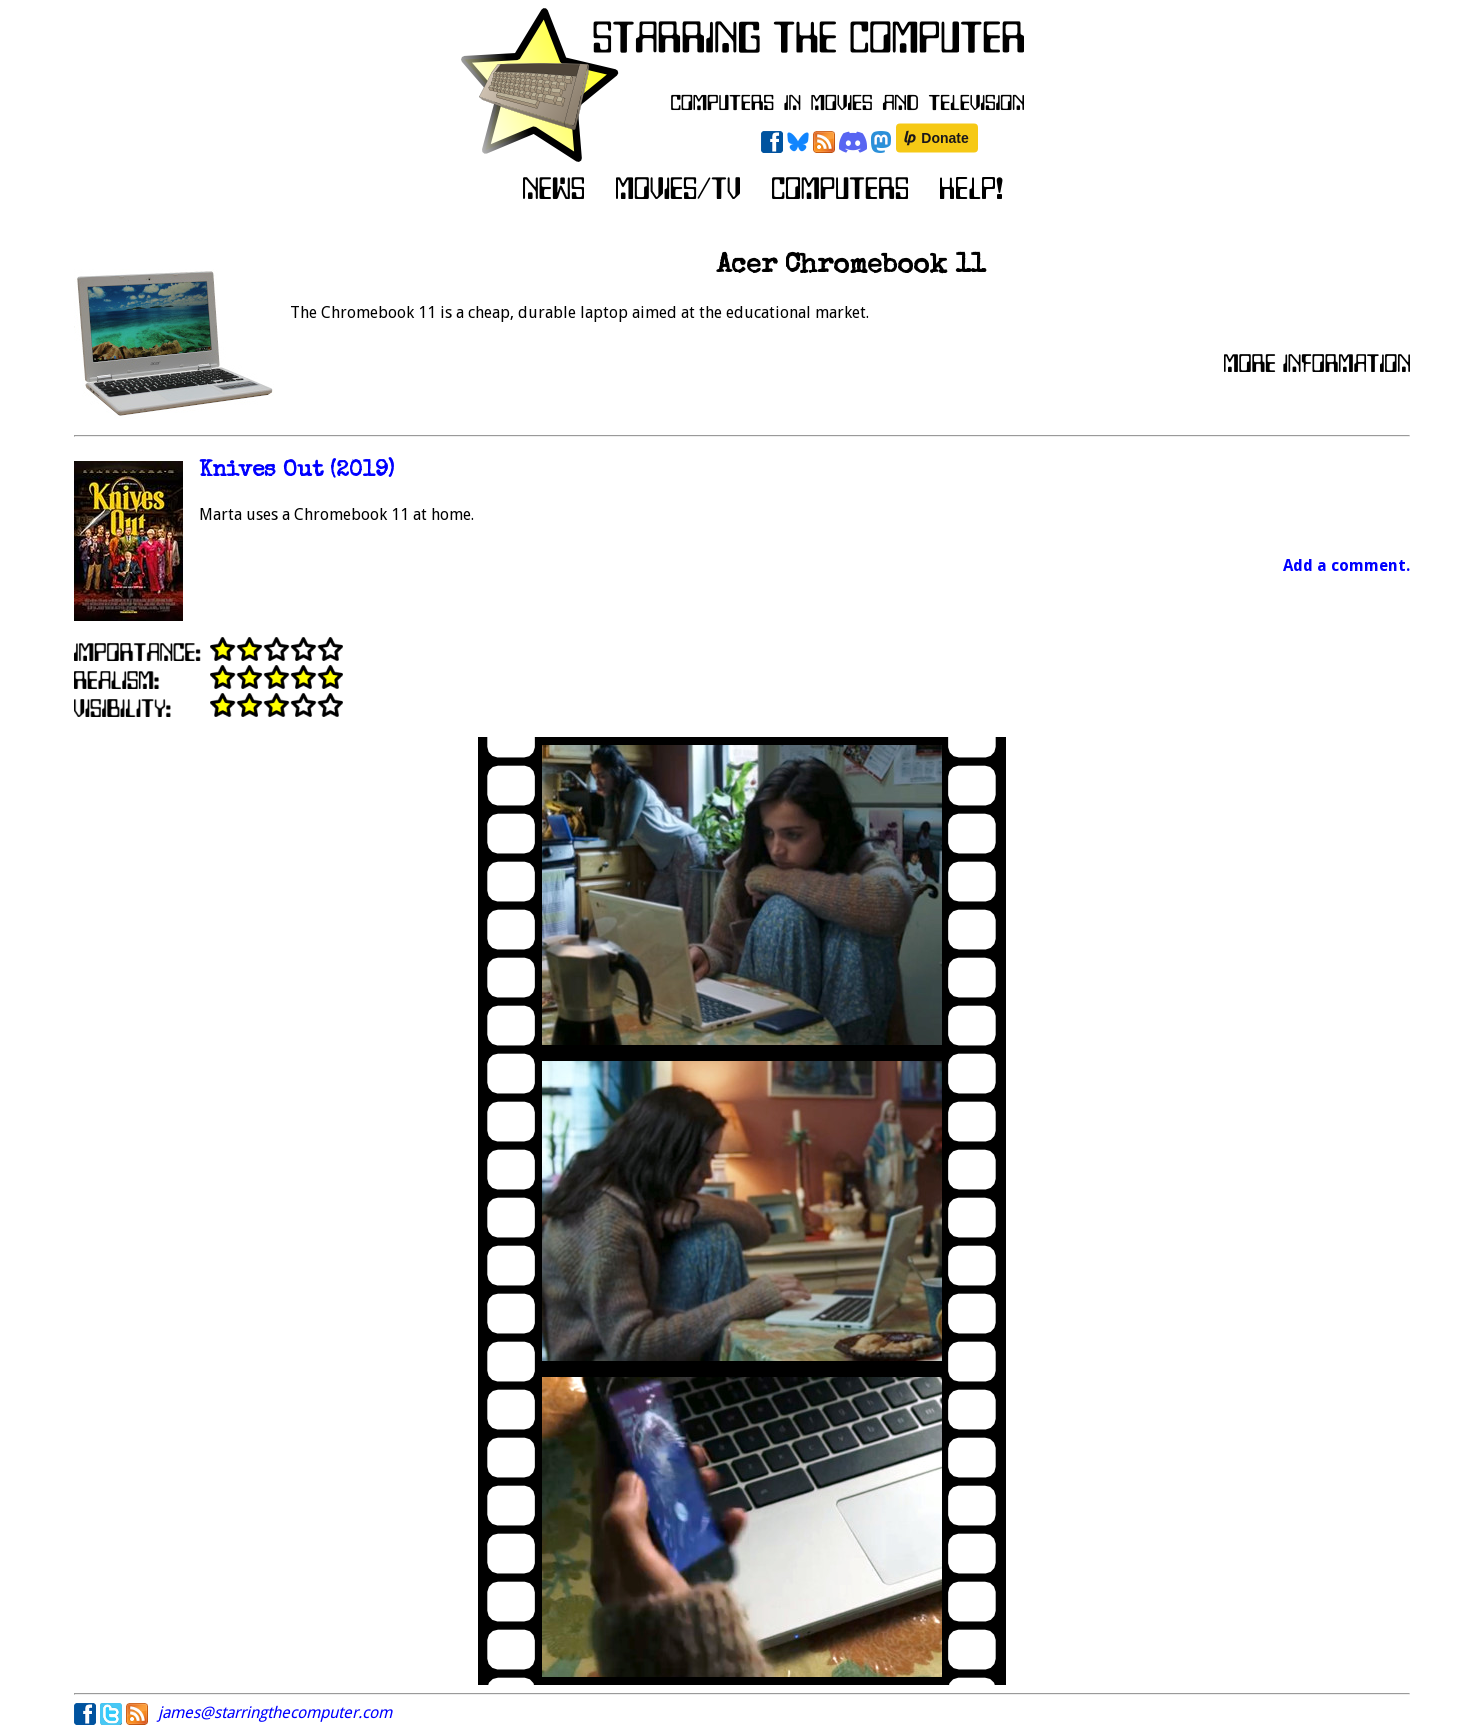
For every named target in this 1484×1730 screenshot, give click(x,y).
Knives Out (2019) (296, 471)
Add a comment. (1346, 565)
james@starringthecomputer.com (275, 1712)
